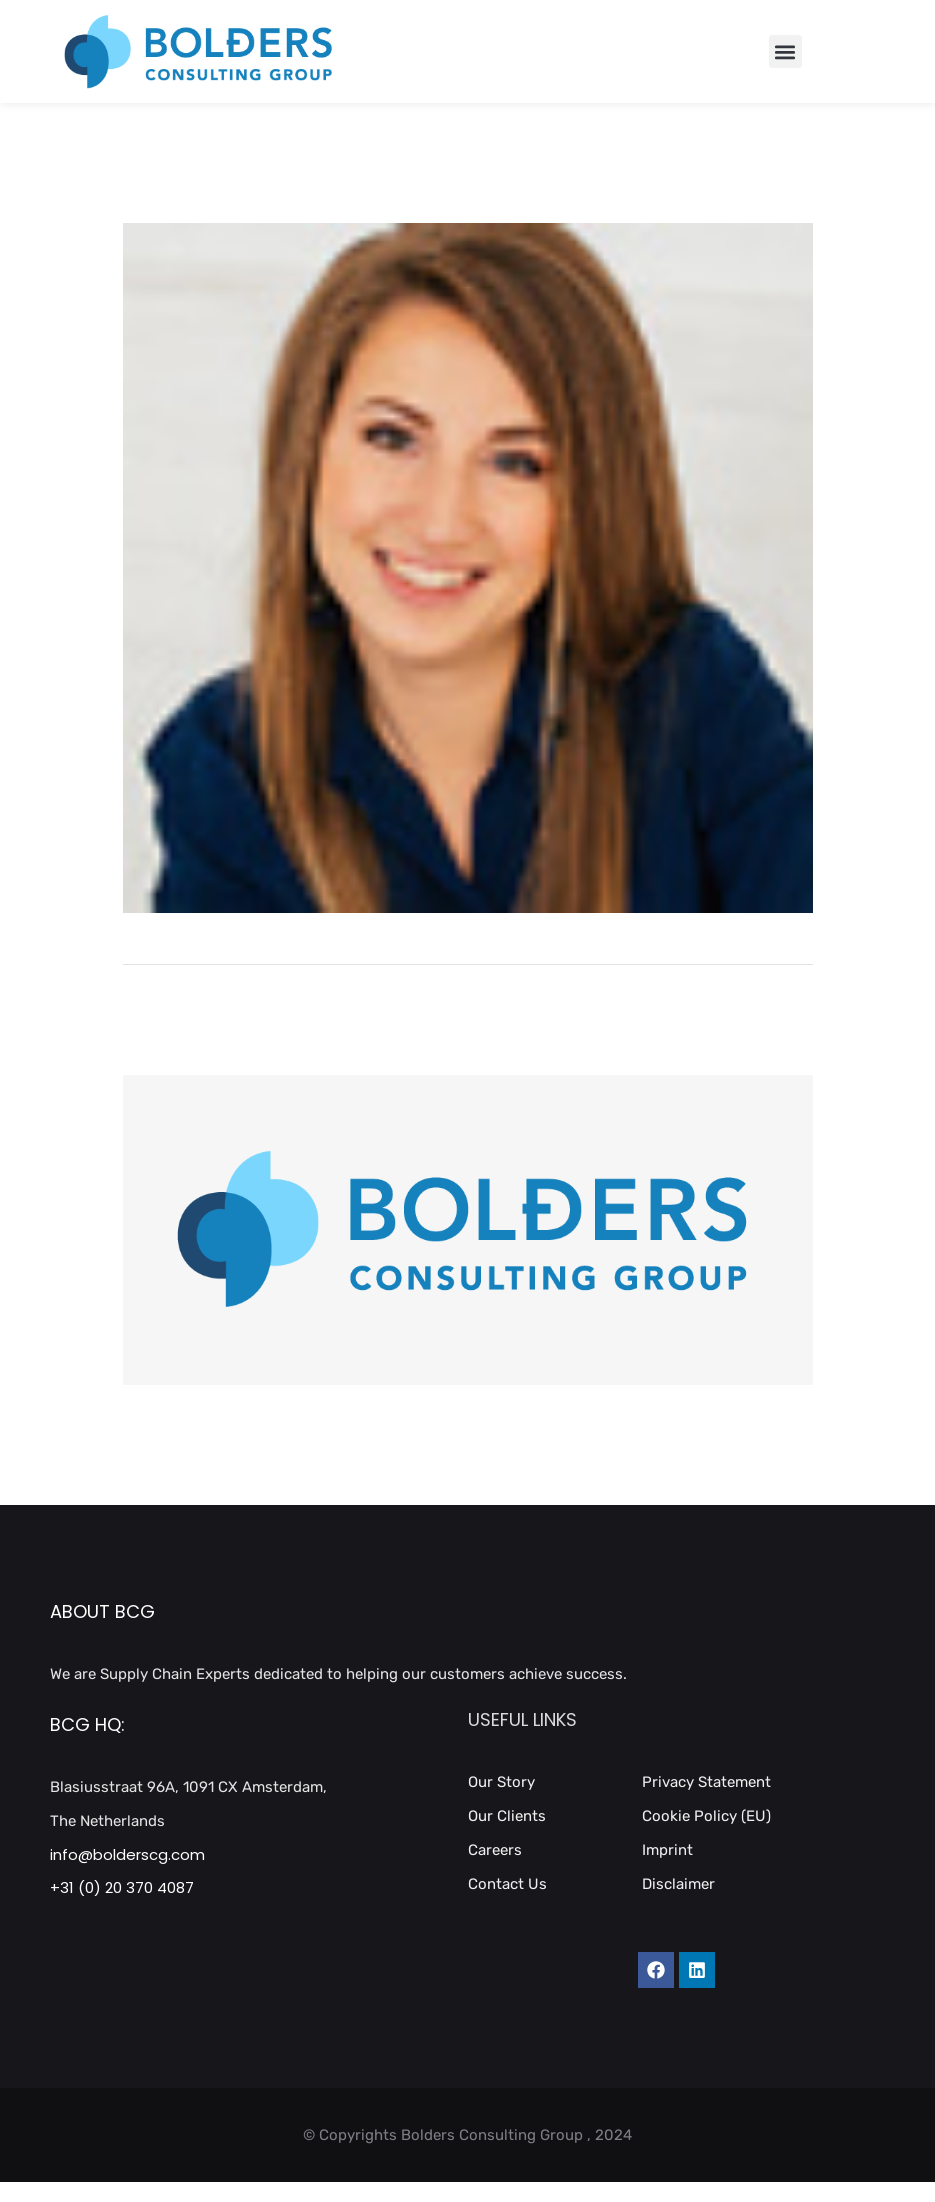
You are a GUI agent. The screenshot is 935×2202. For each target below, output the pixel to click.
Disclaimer (678, 1884)
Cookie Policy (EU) (706, 1816)
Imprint (667, 1850)
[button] (785, 51)
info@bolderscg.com (127, 1854)
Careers (495, 1850)
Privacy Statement (706, 1782)
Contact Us (507, 1884)
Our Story (501, 1782)
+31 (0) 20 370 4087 (122, 1887)
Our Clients (507, 1816)
